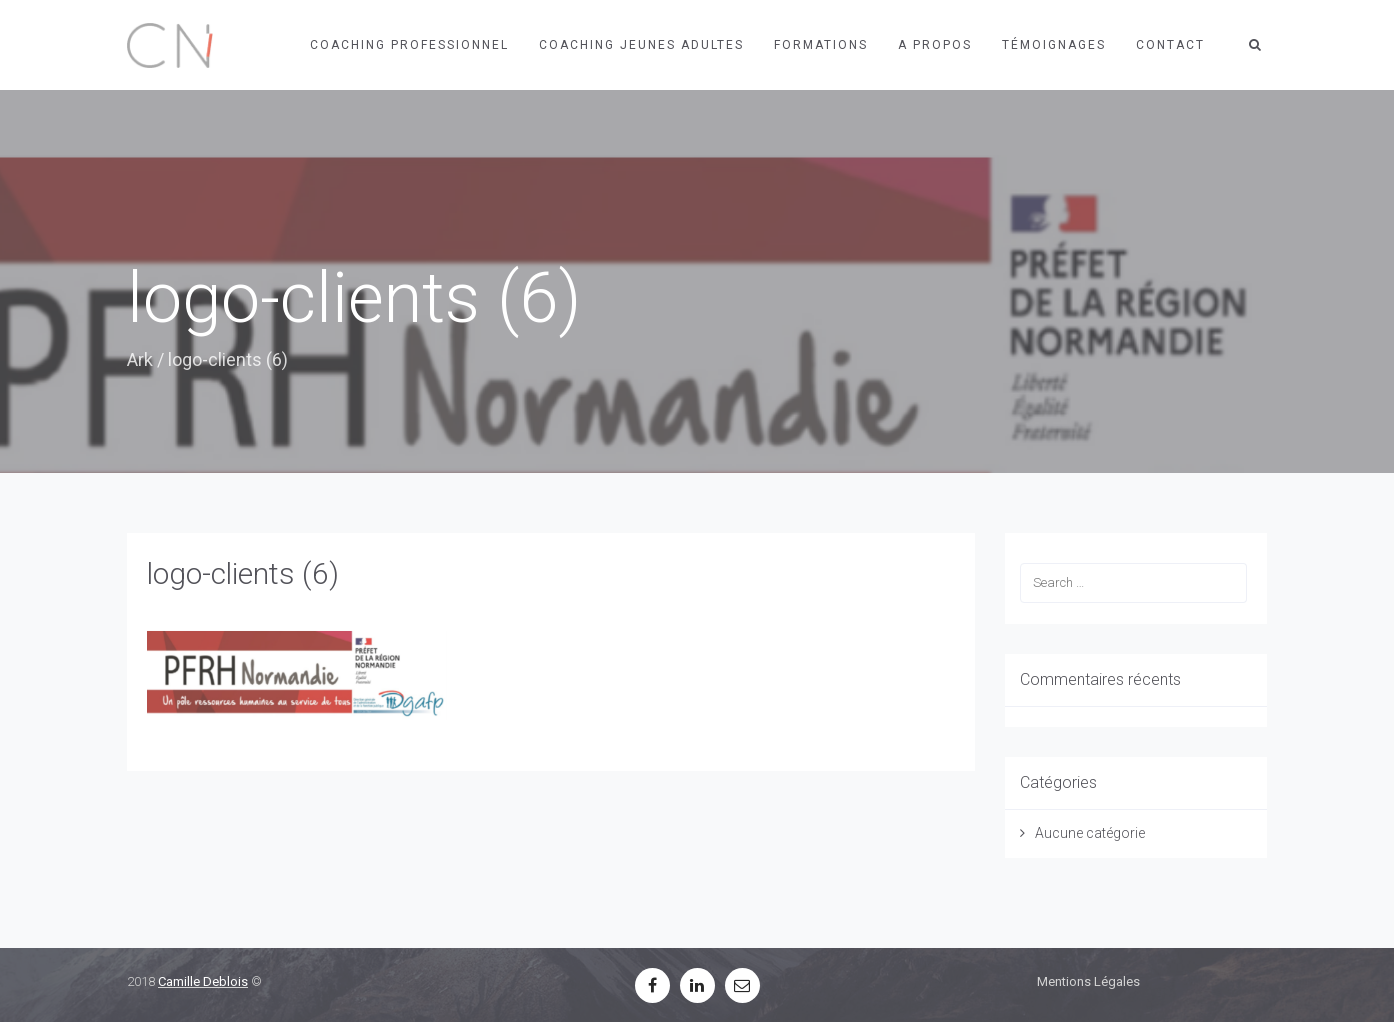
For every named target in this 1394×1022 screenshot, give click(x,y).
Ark (140, 359)
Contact (1170, 45)
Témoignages (1054, 45)
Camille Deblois (203, 981)
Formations (821, 45)
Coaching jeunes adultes (641, 45)
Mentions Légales (1088, 981)
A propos (935, 45)
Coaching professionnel (409, 45)
